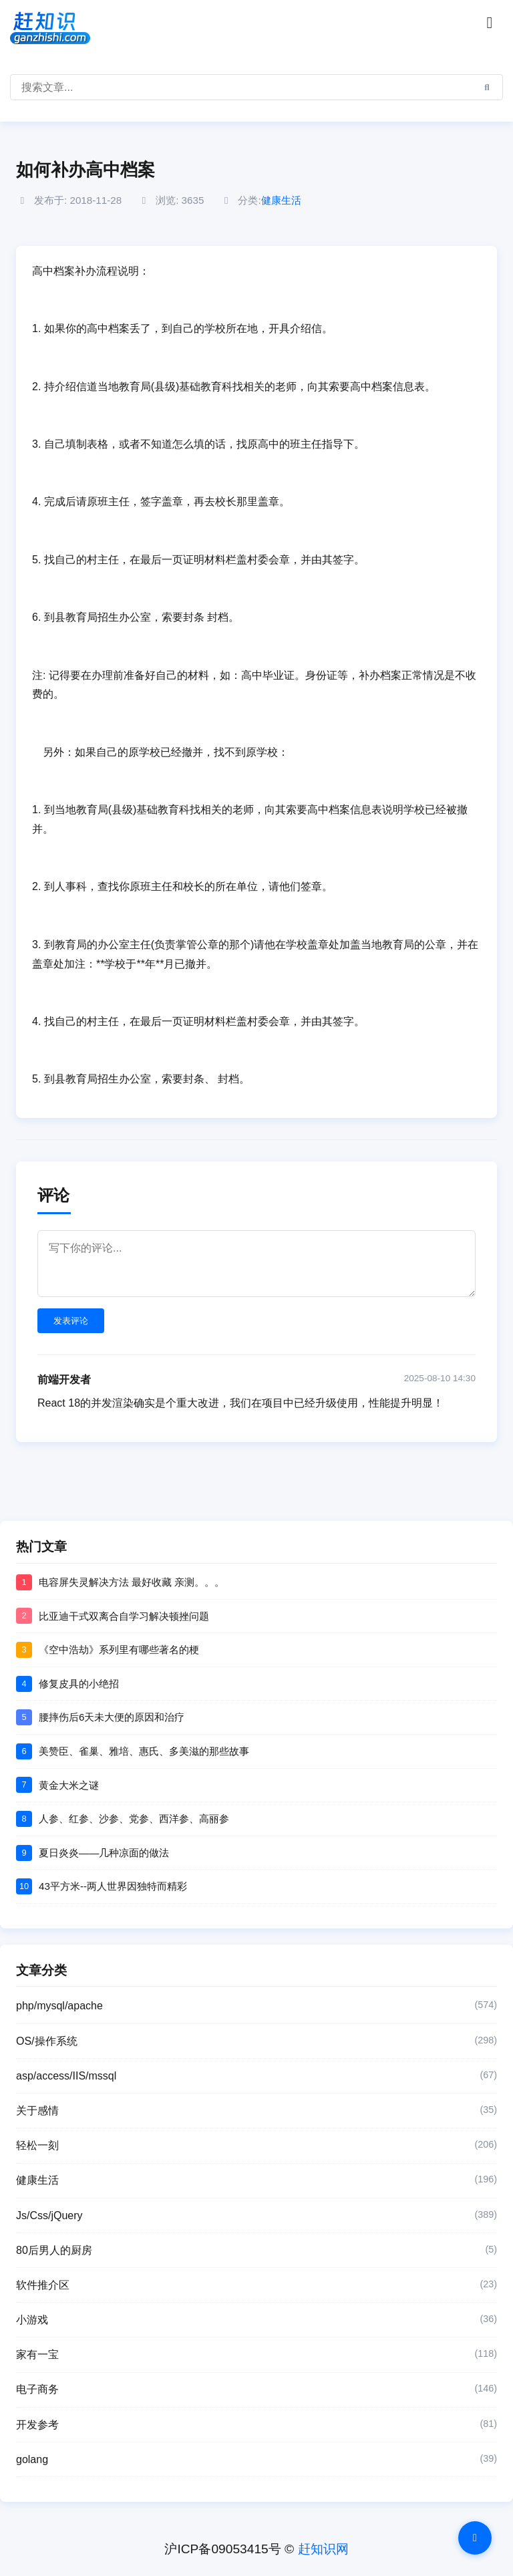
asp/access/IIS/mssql (256, 2076)
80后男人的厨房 (256, 2250)
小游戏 (256, 2320)
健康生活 (281, 200)
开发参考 (256, 2425)
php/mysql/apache (256, 2006)
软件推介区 (256, 2285)
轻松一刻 (256, 2145)
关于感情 (256, 2111)
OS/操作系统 (256, 2041)
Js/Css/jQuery (256, 2216)
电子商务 (256, 2389)
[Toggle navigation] (490, 22)
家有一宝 (256, 2355)
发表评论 (70, 1321)
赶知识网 (323, 2549)
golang (256, 2459)
